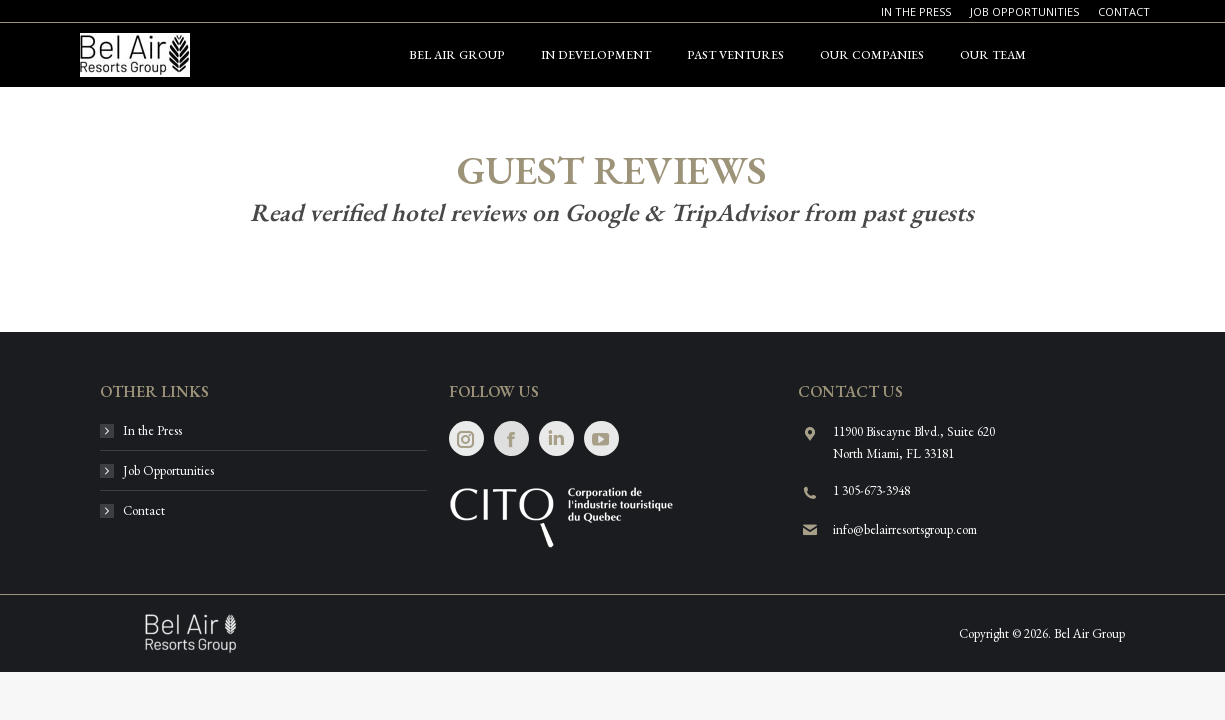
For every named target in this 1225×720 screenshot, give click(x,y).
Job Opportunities (168, 470)
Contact (144, 510)
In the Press (152, 430)
